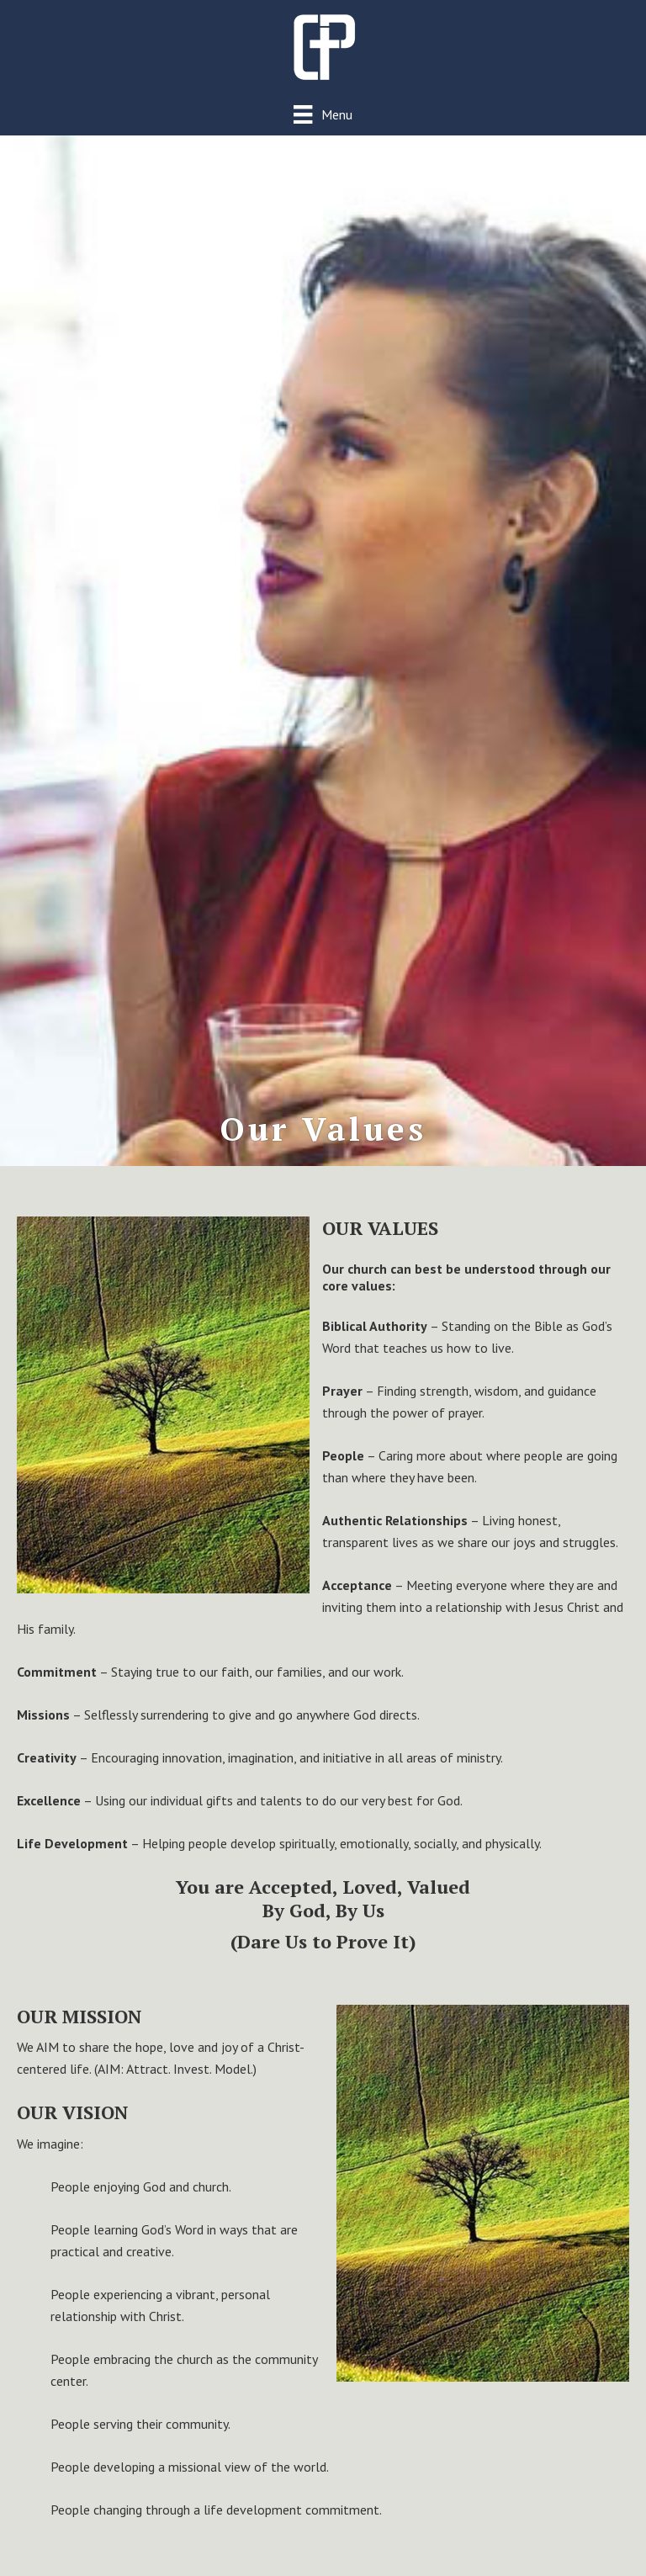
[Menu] (322, 114)
